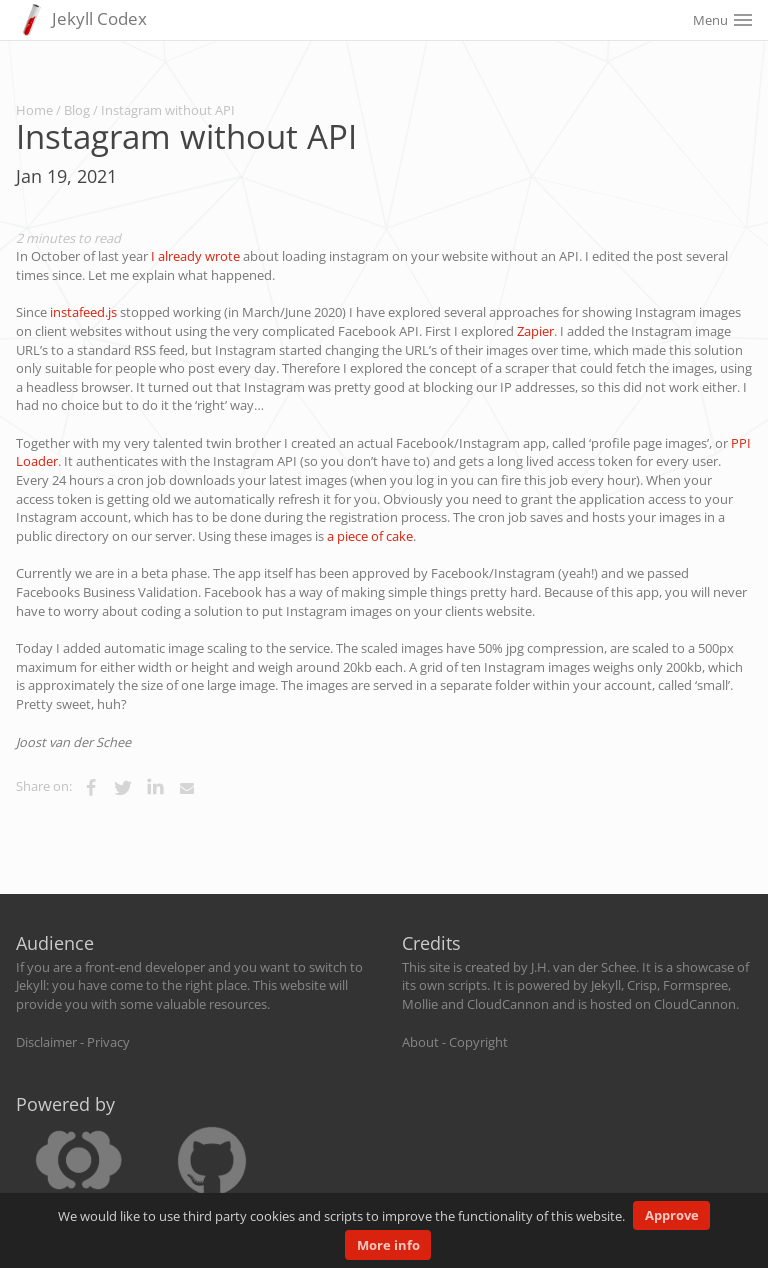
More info (388, 1245)
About (420, 1042)
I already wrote (195, 256)
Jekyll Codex (81, 20)
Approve (672, 1215)
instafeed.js (83, 312)
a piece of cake (370, 536)
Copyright (478, 1042)
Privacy (108, 1042)
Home (34, 110)
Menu (722, 20)
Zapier (535, 331)
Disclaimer (46, 1042)
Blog (77, 110)
